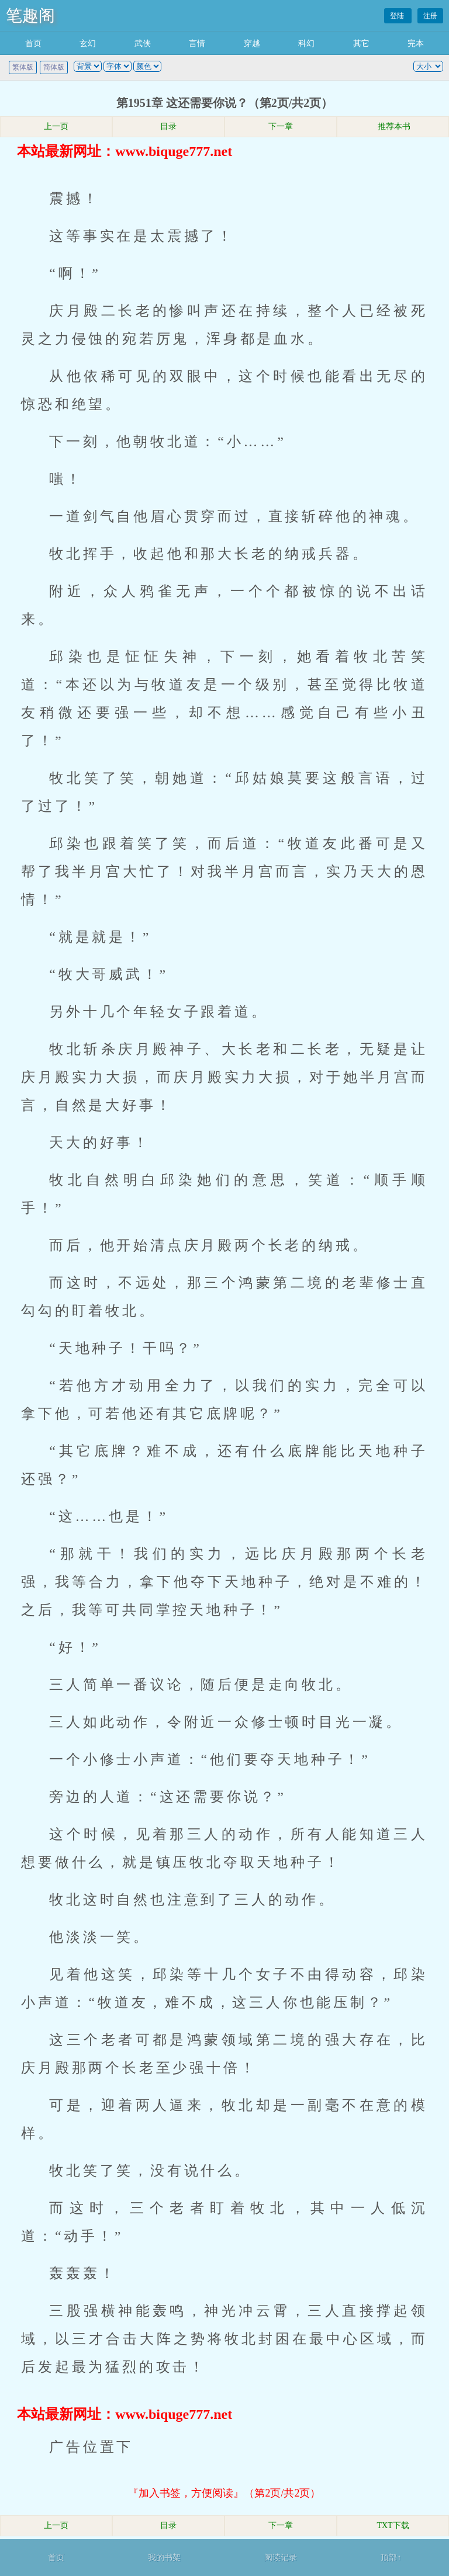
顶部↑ (391, 2557)
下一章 (280, 126)
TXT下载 (393, 2525)
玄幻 (88, 43)
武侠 (142, 43)
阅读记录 (280, 2557)
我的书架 (164, 2557)
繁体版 (22, 67)
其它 (361, 43)
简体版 (53, 67)
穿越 (252, 43)
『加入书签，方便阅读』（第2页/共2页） (224, 2493)
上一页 (56, 126)
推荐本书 (392, 126)
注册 (430, 16)
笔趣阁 (30, 15)
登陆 (398, 16)
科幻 (306, 43)
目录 (168, 126)
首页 (33, 43)
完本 (415, 43)
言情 (197, 43)
